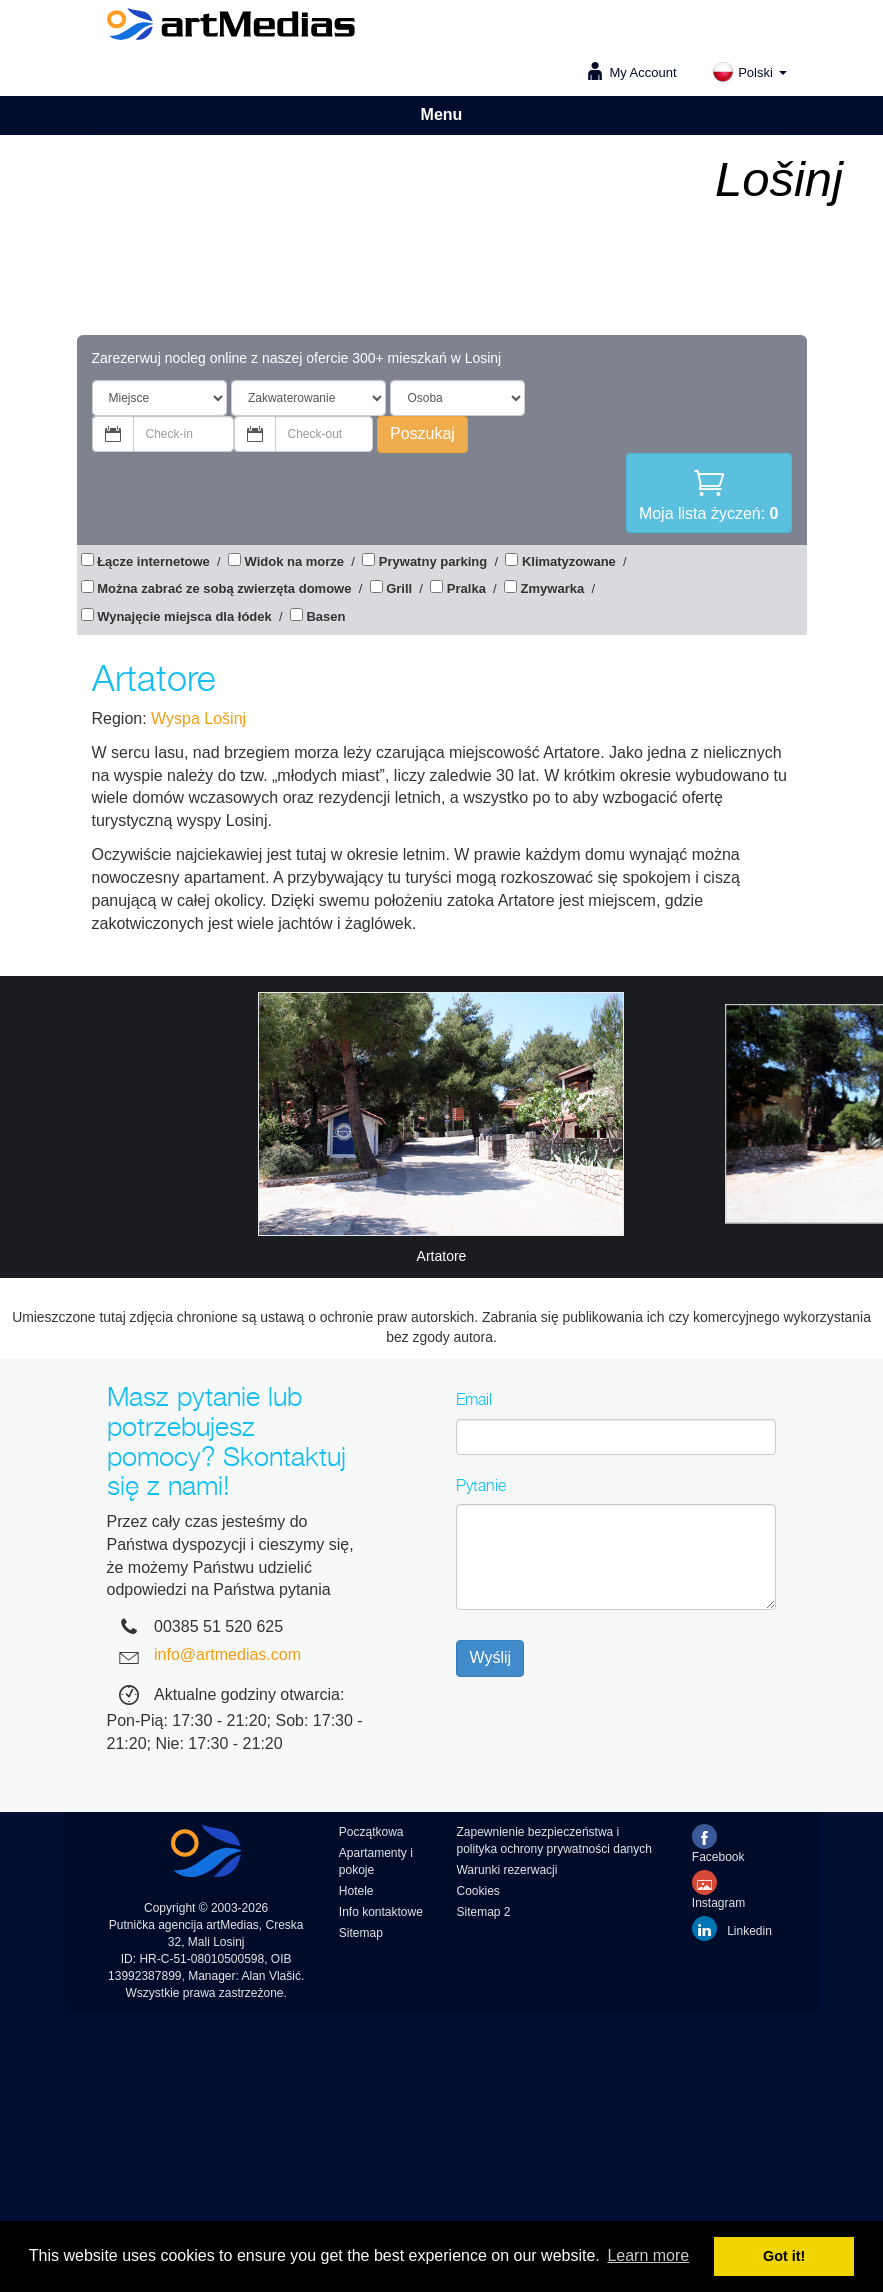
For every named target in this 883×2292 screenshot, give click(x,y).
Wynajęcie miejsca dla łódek (184, 616)
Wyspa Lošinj (198, 718)
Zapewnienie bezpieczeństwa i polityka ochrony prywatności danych (553, 1840)
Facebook (718, 1844)
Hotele (356, 1891)
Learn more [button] (648, 2255)
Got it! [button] (784, 2256)
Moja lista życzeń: (709, 493)
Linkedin (732, 1928)
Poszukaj (422, 433)
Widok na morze (295, 561)
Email (474, 1399)
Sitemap (361, 1933)
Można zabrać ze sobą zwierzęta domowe (224, 588)
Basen (325, 616)
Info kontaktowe (381, 1912)
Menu (442, 114)
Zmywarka (553, 588)
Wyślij (490, 1657)
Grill (399, 588)
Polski (749, 72)
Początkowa (371, 1832)
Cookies (477, 1891)
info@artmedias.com (227, 1654)
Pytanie (481, 1485)
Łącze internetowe (153, 561)
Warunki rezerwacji (506, 1870)
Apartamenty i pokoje (376, 1861)
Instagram (718, 1890)
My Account (642, 72)
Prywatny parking (433, 561)
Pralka (466, 588)
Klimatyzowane (569, 561)
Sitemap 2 (483, 1912)
